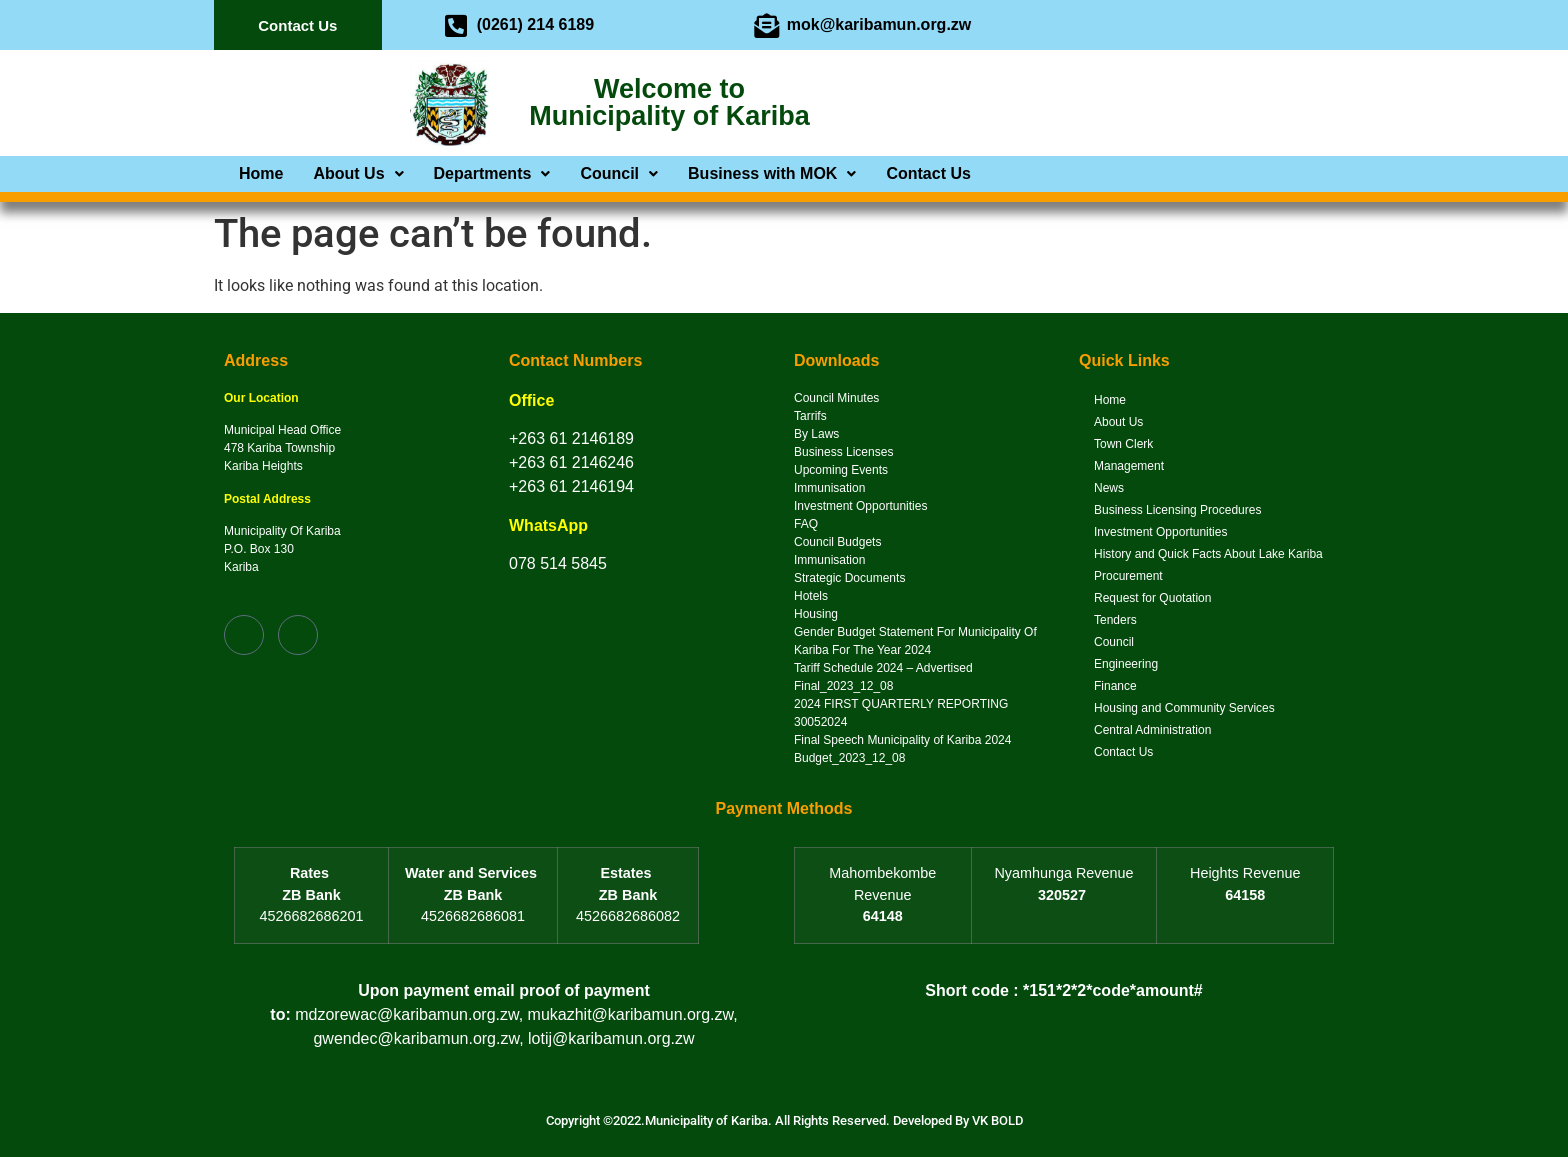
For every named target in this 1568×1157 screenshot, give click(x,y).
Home (261, 174)
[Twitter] (1134, 25)
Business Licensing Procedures (1177, 510)
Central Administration (1152, 730)
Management (1129, 466)
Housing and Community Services (1184, 708)
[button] (358, 174)
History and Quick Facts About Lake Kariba (1208, 554)
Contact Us (928, 174)
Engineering (1126, 664)
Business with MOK (772, 174)
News (1109, 488)
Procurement (1128, 576)
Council (619, 174)
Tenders (1115, 620)
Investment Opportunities (1160, 532)
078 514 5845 (558, 563)
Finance (1115, 686)
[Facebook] (1094, 25)
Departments (492, 174)
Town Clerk (1123, 444)
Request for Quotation (1152, 598)
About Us (358, 174)
